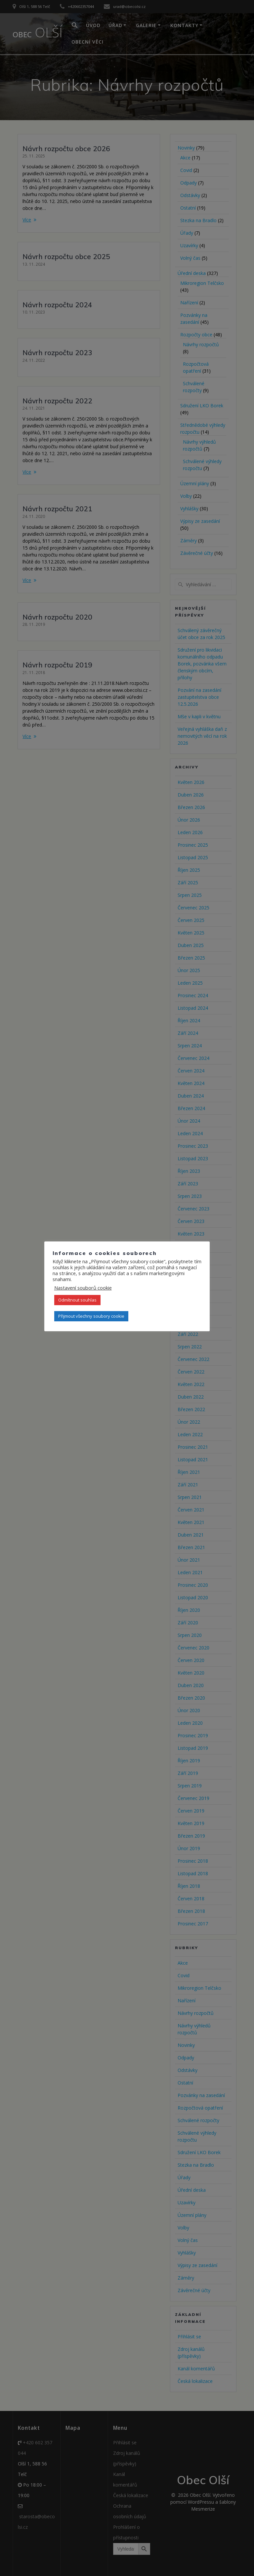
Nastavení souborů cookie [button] (83, 1288)
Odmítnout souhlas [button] (77, 1300)
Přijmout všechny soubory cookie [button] (91, 1316)
